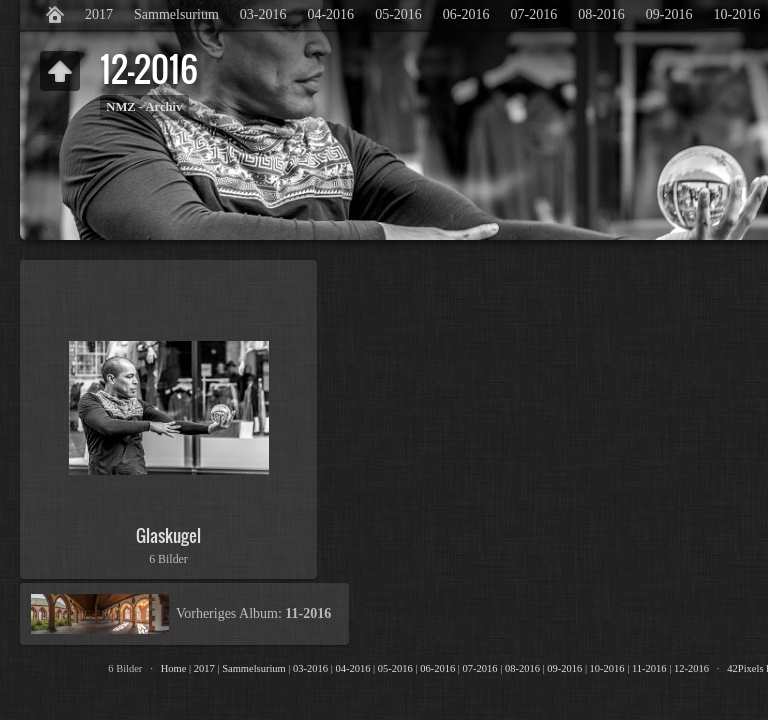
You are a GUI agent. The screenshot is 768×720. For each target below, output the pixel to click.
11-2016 (649, 668)
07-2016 (533, 14)
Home (174, 668)
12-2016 (691, 668)
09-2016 (669, 14)
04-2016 (330, 14)
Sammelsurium (176, 14)
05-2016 (398, 14)
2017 (99, 14)
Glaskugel (168, 535)
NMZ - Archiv (144, 107)
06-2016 (466, 14)
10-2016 (607, 668)
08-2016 (601, 14)
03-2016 (263, 14)
